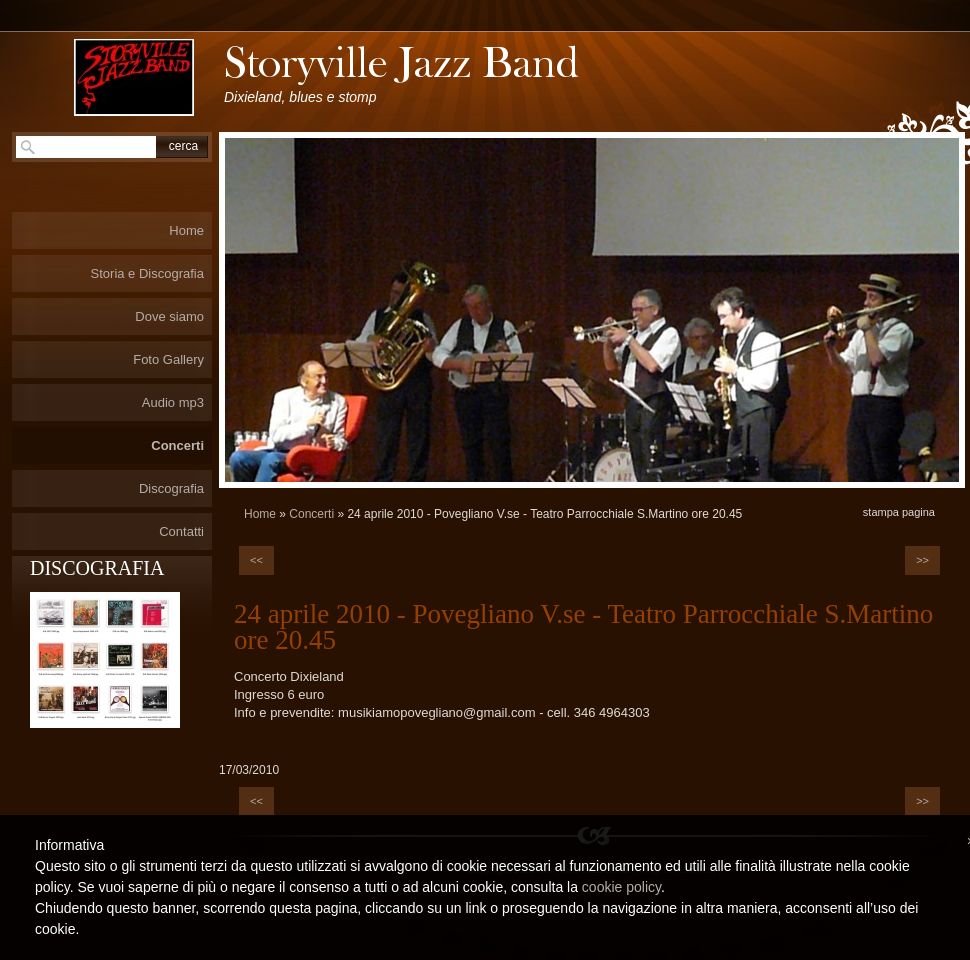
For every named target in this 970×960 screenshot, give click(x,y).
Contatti (181, 531)
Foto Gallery (168, 359)
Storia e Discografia (147, 273)
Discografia (171, 488)
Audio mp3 (173, 402)
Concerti (311, 514)
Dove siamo (169, 316)
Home (260, 514)
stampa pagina (899, 512)
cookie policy (621, 887)
